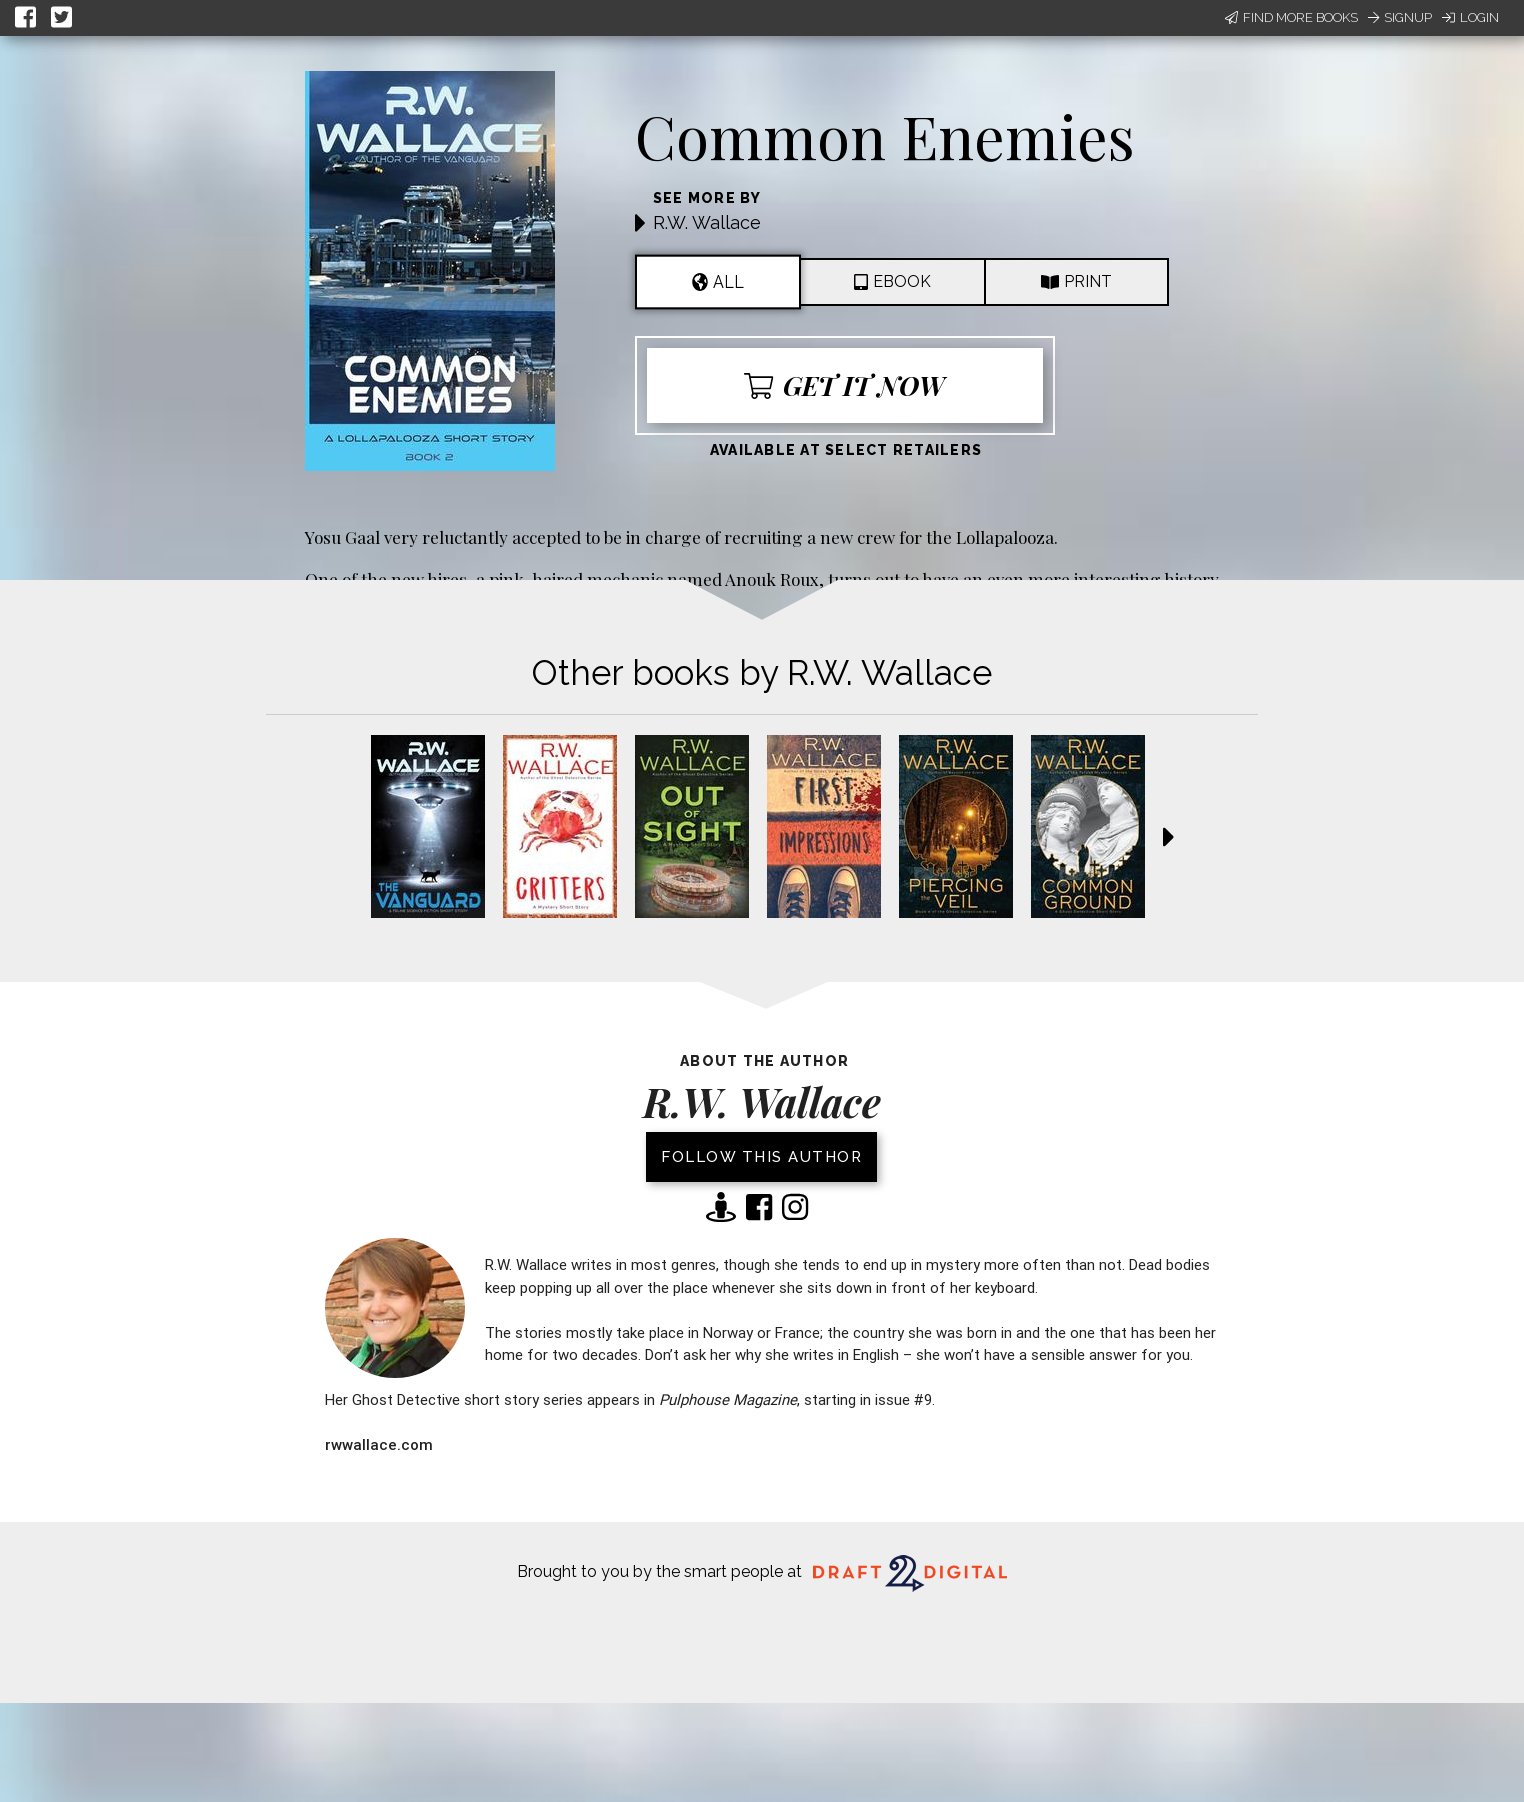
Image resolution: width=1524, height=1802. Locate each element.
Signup (1400, 17)
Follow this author (761, 1157)
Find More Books (1291, 17)
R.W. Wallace (707, 222)
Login (1470, 17)
